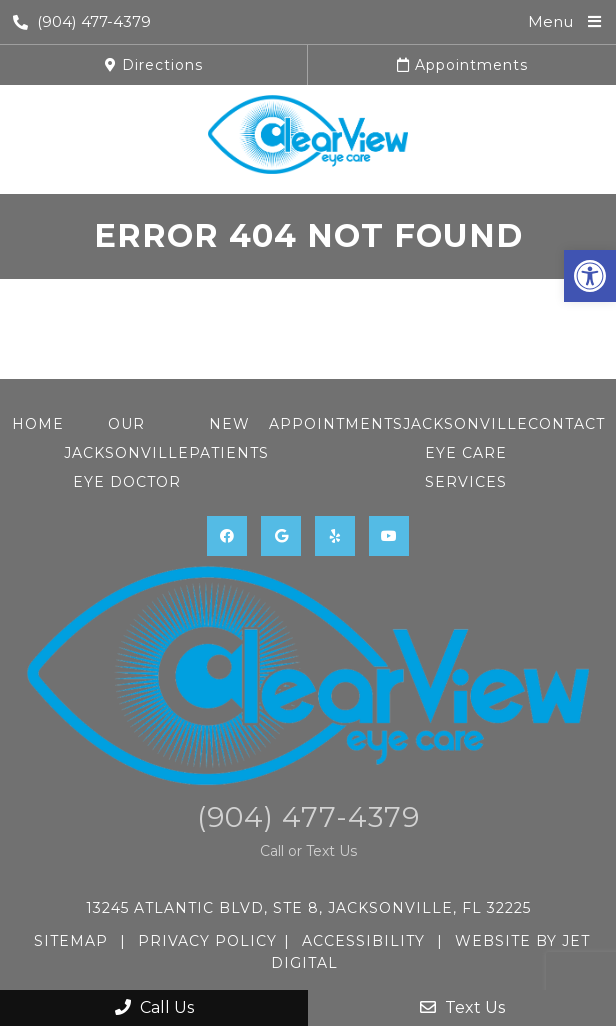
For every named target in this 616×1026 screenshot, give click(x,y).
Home (38, 424)
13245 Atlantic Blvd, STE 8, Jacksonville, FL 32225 (308, 908)
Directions (154, 65)
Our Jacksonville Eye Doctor (126, 453)
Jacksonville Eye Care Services (465, 453)
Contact (566, 424)
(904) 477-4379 (82, 21)
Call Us (154, 1007)
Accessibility (363, 941)
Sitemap (71, 941)
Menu (550, 21)
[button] (590, 276)
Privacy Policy (207, 941)
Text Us (462, 1007)
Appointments (462, 65)
